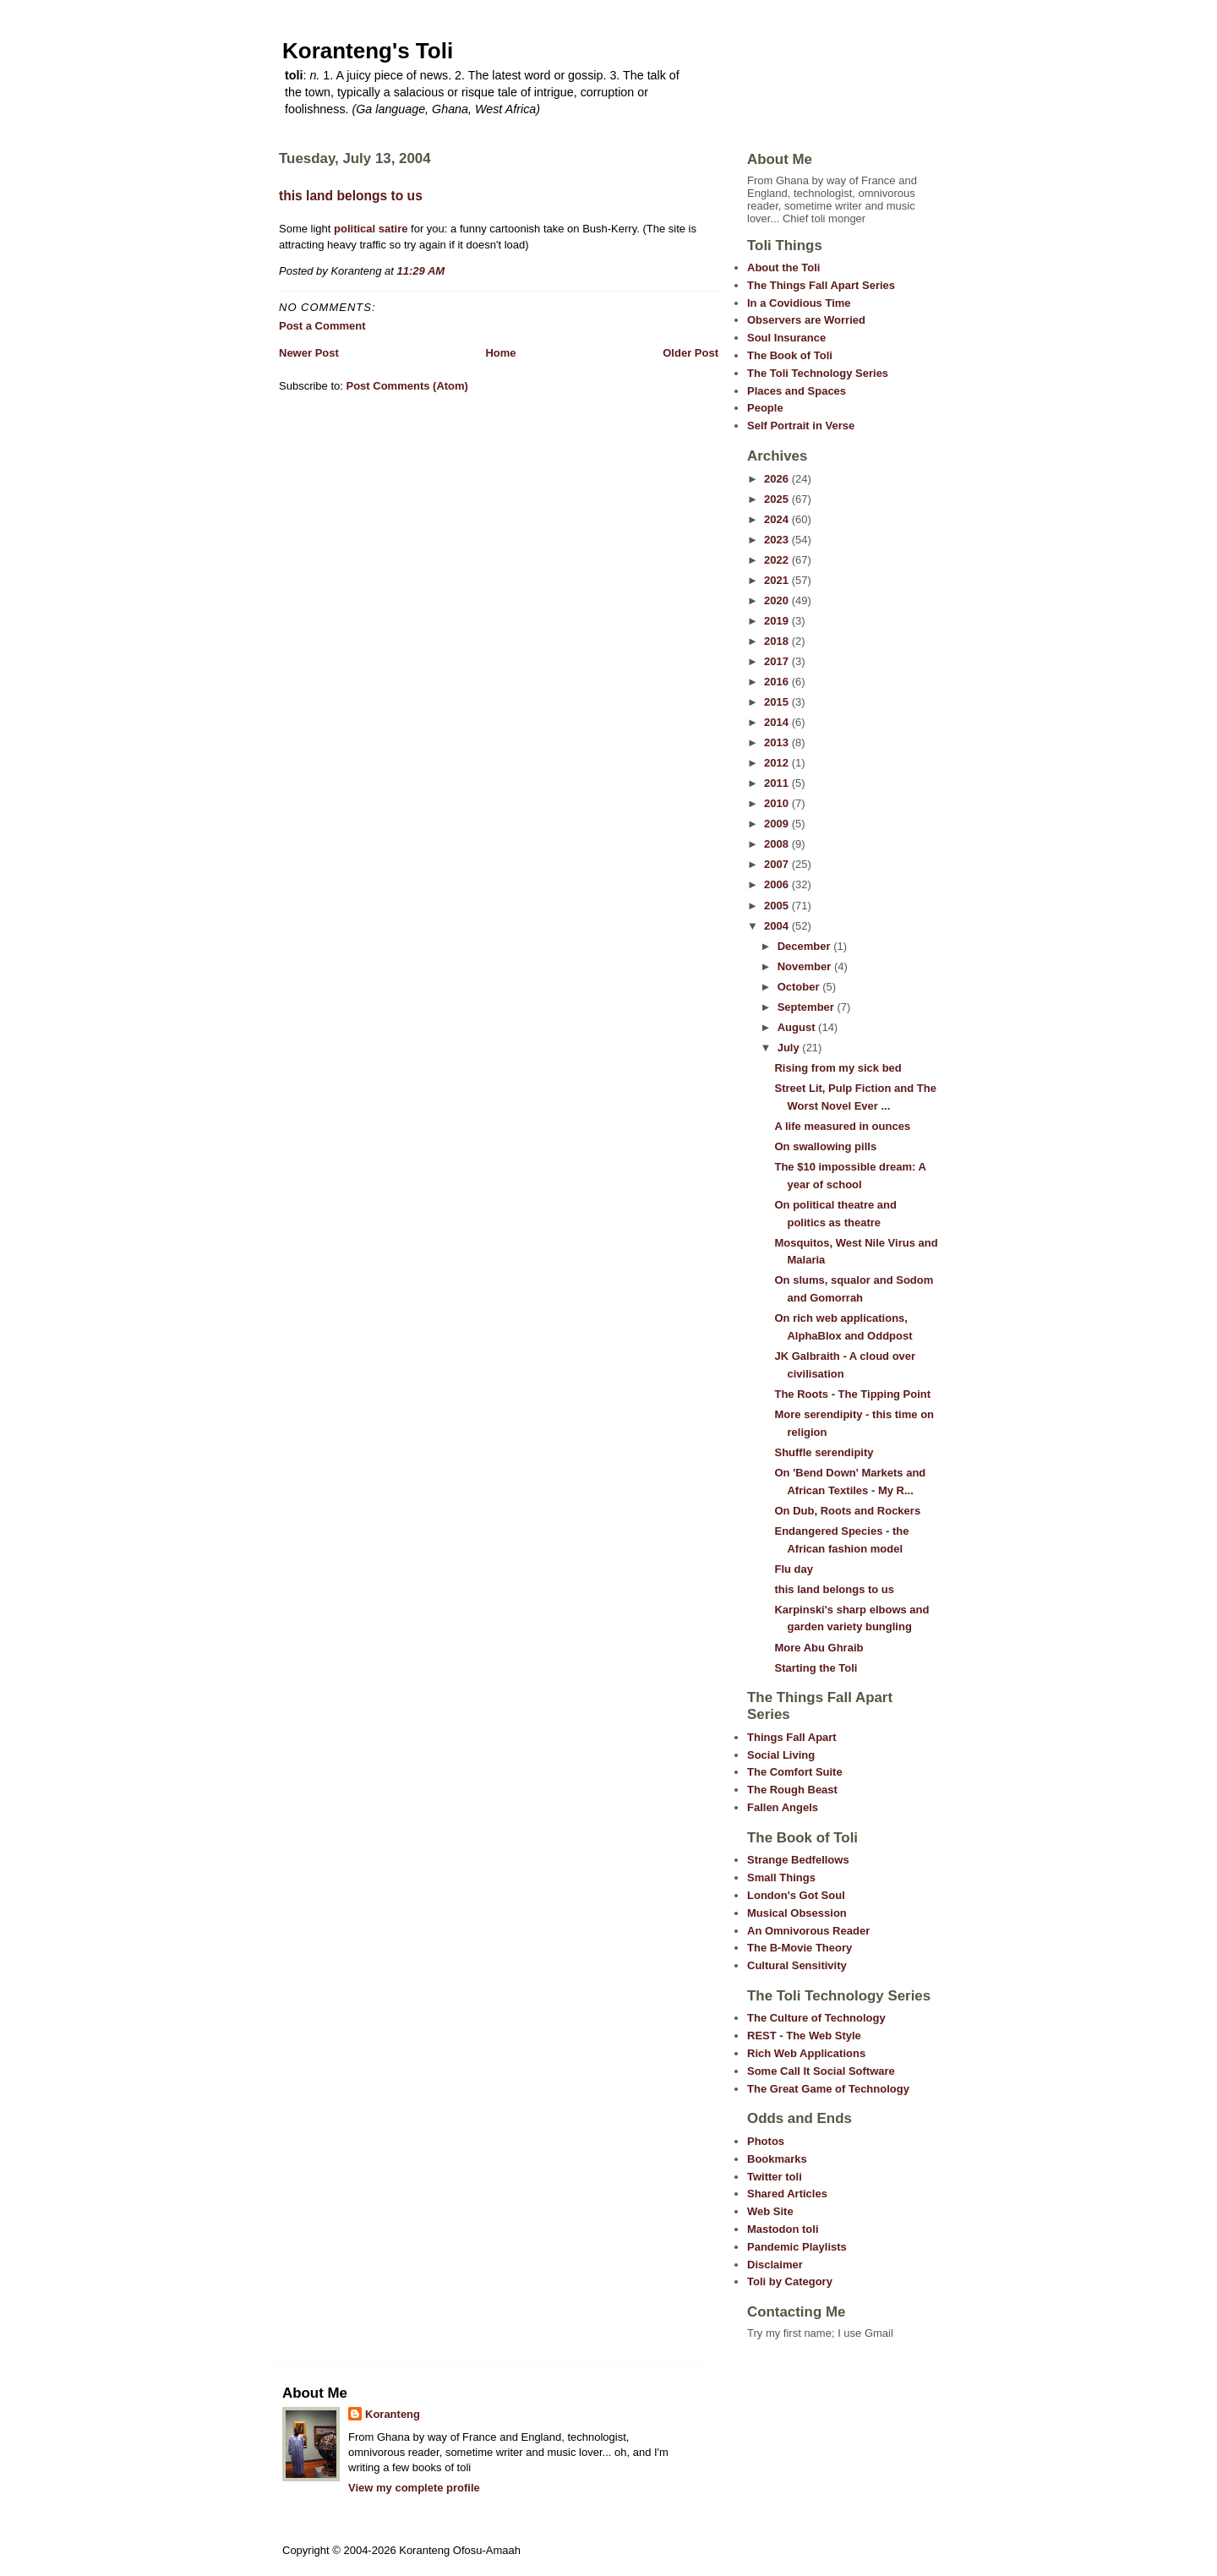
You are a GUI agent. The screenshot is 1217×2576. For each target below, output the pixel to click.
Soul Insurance (786, 337)
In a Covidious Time (799, 303)
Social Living (781, 1755)
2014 (778, 722)
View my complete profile (414, 2487)
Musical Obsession (797, 1913)
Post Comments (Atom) (407, 385)
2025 (778, 499)
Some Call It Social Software (821, 2071)
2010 (778, 803)
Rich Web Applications (806, 2053)
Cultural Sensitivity (797, 1965)
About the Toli (783, 267)
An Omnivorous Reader (808, 1930)
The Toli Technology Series (817, 373)
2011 (778, 783)
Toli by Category (789, 2281)
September (808, 1007)
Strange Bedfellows (798, 1859)
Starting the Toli (815, 1668)
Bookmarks (777, 2159)
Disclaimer (775, 2264)
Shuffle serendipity (823, 1452)
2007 (778, 864)
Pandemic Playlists (797, 2246)
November (806, 966)
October (800, 986)
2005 (778, 905)
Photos (765, 2141)
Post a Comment (322, 325)
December (805, 946)
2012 (778, 762)
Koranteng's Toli (367, 50)
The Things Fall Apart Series (821, 285)
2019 (778, 620)
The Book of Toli (789, 355)
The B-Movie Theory (799, 1947)
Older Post (690, 353)
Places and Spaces (796, 391)
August (798, 1027)
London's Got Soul (796, 1895)
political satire (368, 228)
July (790, 1047)
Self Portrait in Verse (800, 425)
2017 (778, 661)
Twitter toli (774, 2176)
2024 (778, 519)
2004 (778, 926)
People (765, 407)
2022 (778, 560)
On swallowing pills (825, 1146)
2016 (778, 681)
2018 (778, 641)
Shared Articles (787, 2193)
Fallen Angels (782, 1807)
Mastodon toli (783, 2229)
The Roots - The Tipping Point (852, 1394)
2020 (778, 600)
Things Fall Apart (792, 1737)
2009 (778, 823)
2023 (778, 539)
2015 (778, 702)
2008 (778, 844)
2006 (778, 884)
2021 (778, 580)
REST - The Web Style (804, 2035)
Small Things (781, 1877)
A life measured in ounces (842, 1126)
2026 (778, 478)
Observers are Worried (806, 320)
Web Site (770, 2211)
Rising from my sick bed (837, 1068)
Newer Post (309, 353)
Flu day (793, 1569)
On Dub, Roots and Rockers (847, 1510)
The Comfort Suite (795, 1772)
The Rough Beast (792, 1789)
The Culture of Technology (816, 2017)
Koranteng (392, 2414)
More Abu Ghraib (818, 1647)
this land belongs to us (351, 195)
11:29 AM (421, 271)
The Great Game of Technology (828, 2088)
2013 (778, 742)
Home (500, 353)
